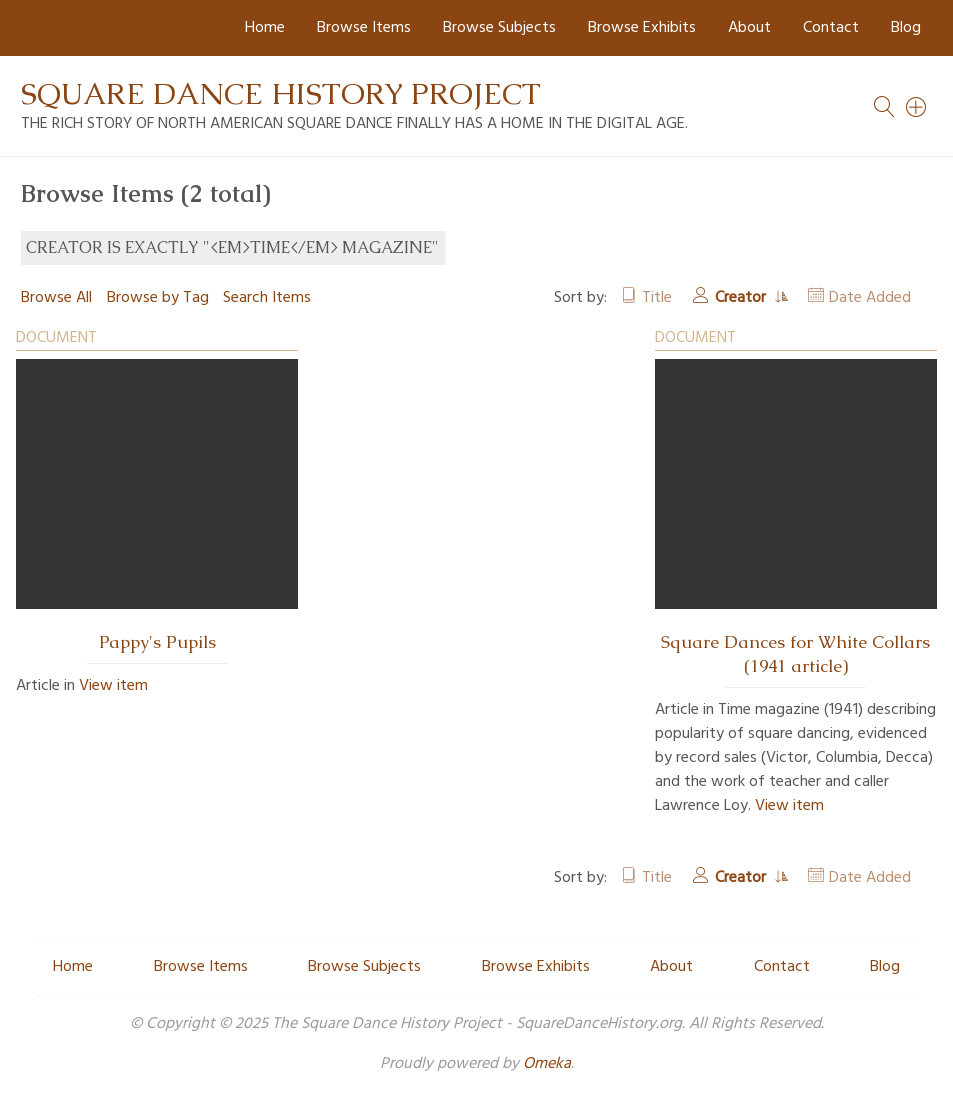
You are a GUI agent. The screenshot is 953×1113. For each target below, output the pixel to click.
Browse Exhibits (642, 28)
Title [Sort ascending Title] (657, 298)
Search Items (267, 298)
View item (113, 686)
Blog (906, 28)
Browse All (56, 298)
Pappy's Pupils (157, 642)
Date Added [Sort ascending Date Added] (870, 298)
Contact (831, 28)
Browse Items (364, 28)
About (749, 28)
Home (265, 28)
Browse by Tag (158, 298)
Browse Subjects (499, 28)
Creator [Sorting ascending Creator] (742, 298)
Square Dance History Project (281, 93)
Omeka (547, 1064)
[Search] (917, 107)
